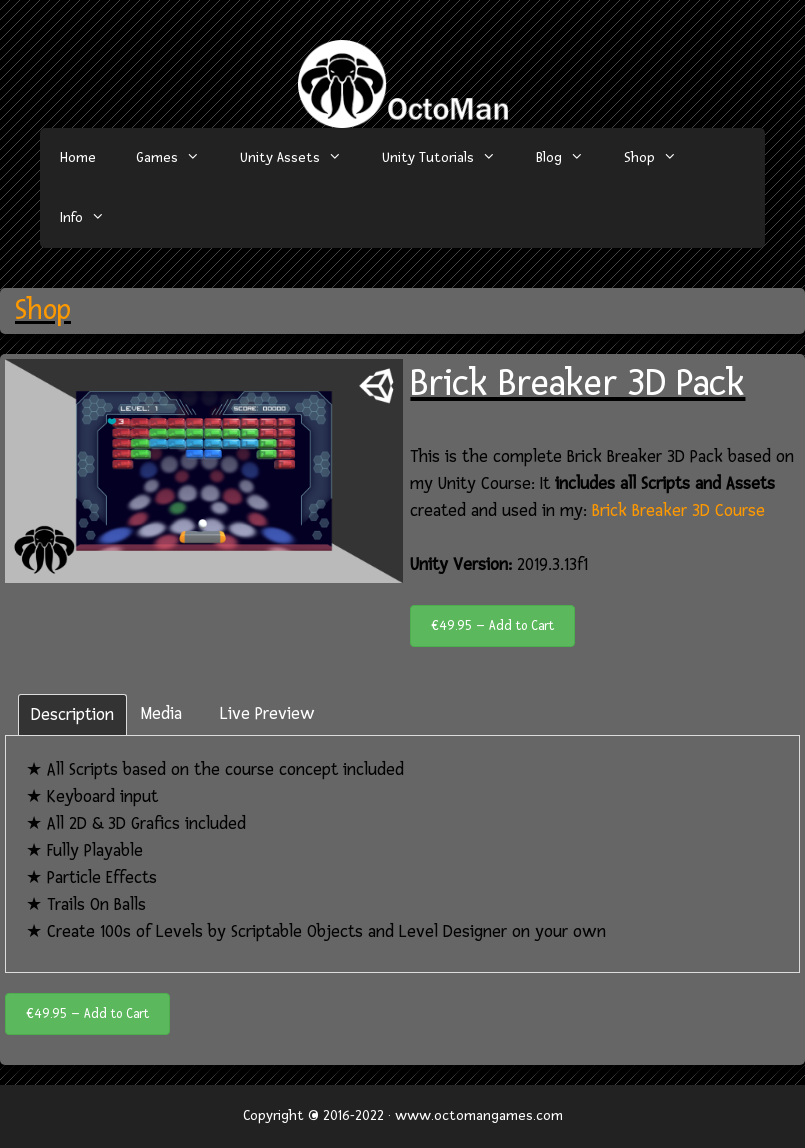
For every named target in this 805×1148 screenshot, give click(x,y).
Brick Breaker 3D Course (678, 510)
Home (78, 157)
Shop (660, 158)
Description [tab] (72, 714)
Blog (570, 158)
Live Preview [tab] (267, 713)
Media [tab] (161, 713)
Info (92, 218)
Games (178, 158)
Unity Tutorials (449, 158)
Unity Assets (301, 158)
